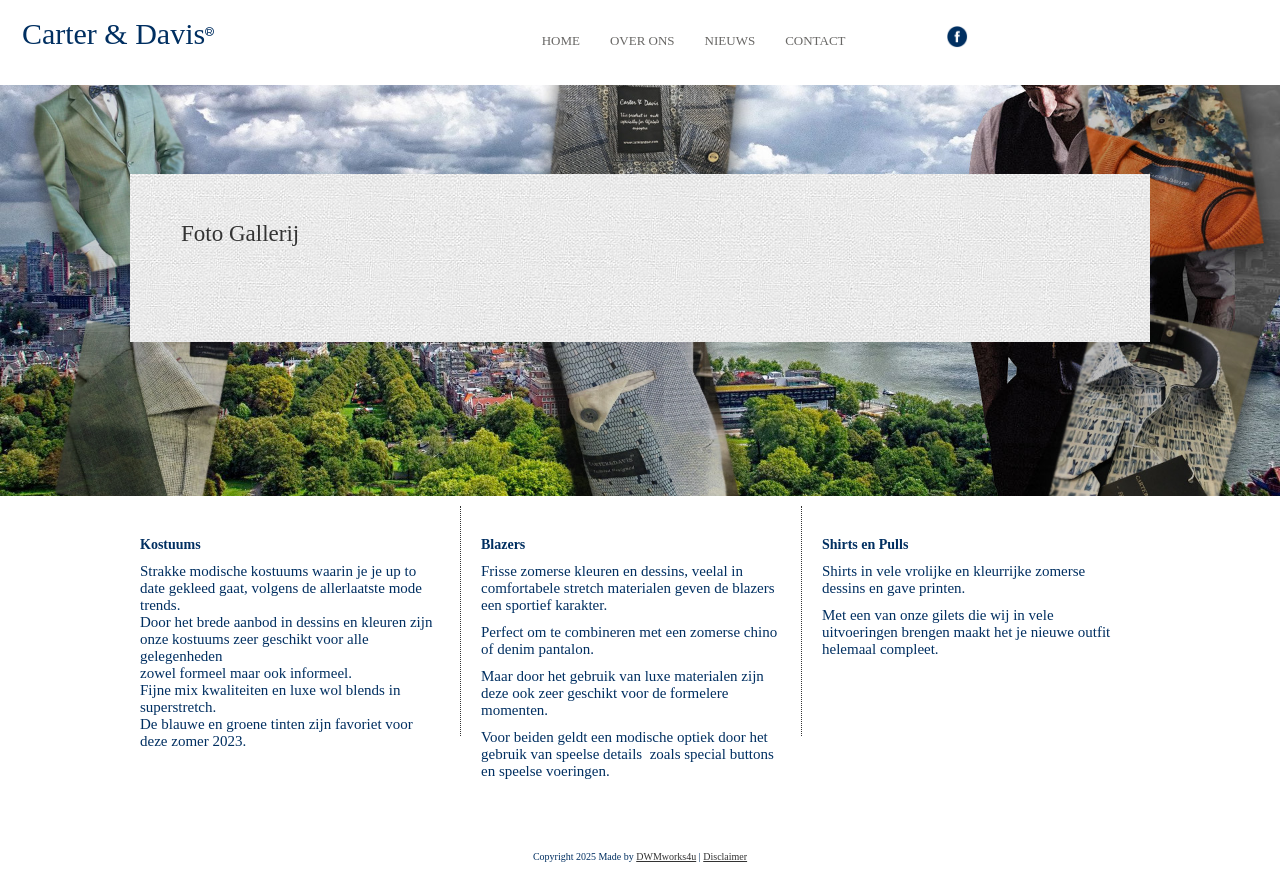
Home (561, 40)
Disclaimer (725, 856)
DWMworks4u (666, 856)
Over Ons (642, 40)
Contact (815, 40)
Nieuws (730, 40)
